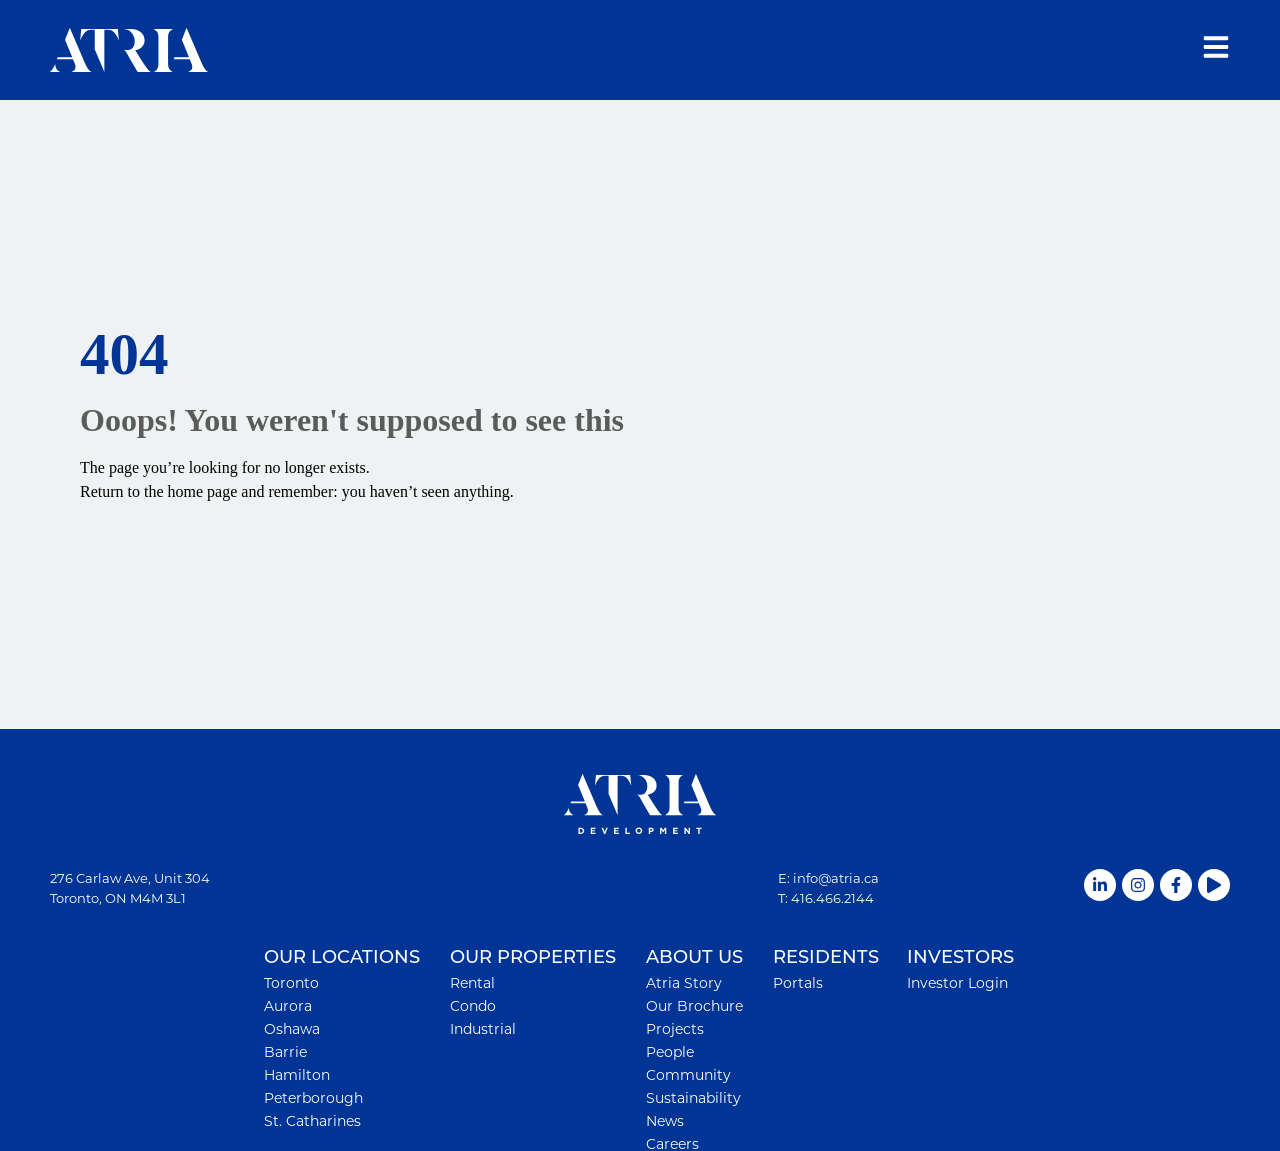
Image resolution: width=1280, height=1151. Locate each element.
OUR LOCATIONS (342, 957)
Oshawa (292, 1029)
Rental (472, 983)
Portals (798, 983)
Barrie (285, 1052)
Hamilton (297, 1075)
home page (203, 491)
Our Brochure (694, 1006)
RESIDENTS (826, 957)
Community (688, 1075)
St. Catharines (312, 1121)
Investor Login (957, 983)
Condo (473, 1006)
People (670, 1052)
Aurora (288, 1006)
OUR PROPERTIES (533, 957)
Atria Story (684, 983)
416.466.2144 (832, 898)
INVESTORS (960, 957)
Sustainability (693, 1098)
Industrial (483, 1029)
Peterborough (313, 1098)
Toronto (291, 983)
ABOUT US (694, 957)
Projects (675, 1029)
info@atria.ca (836, 878)
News (665, 1121)
